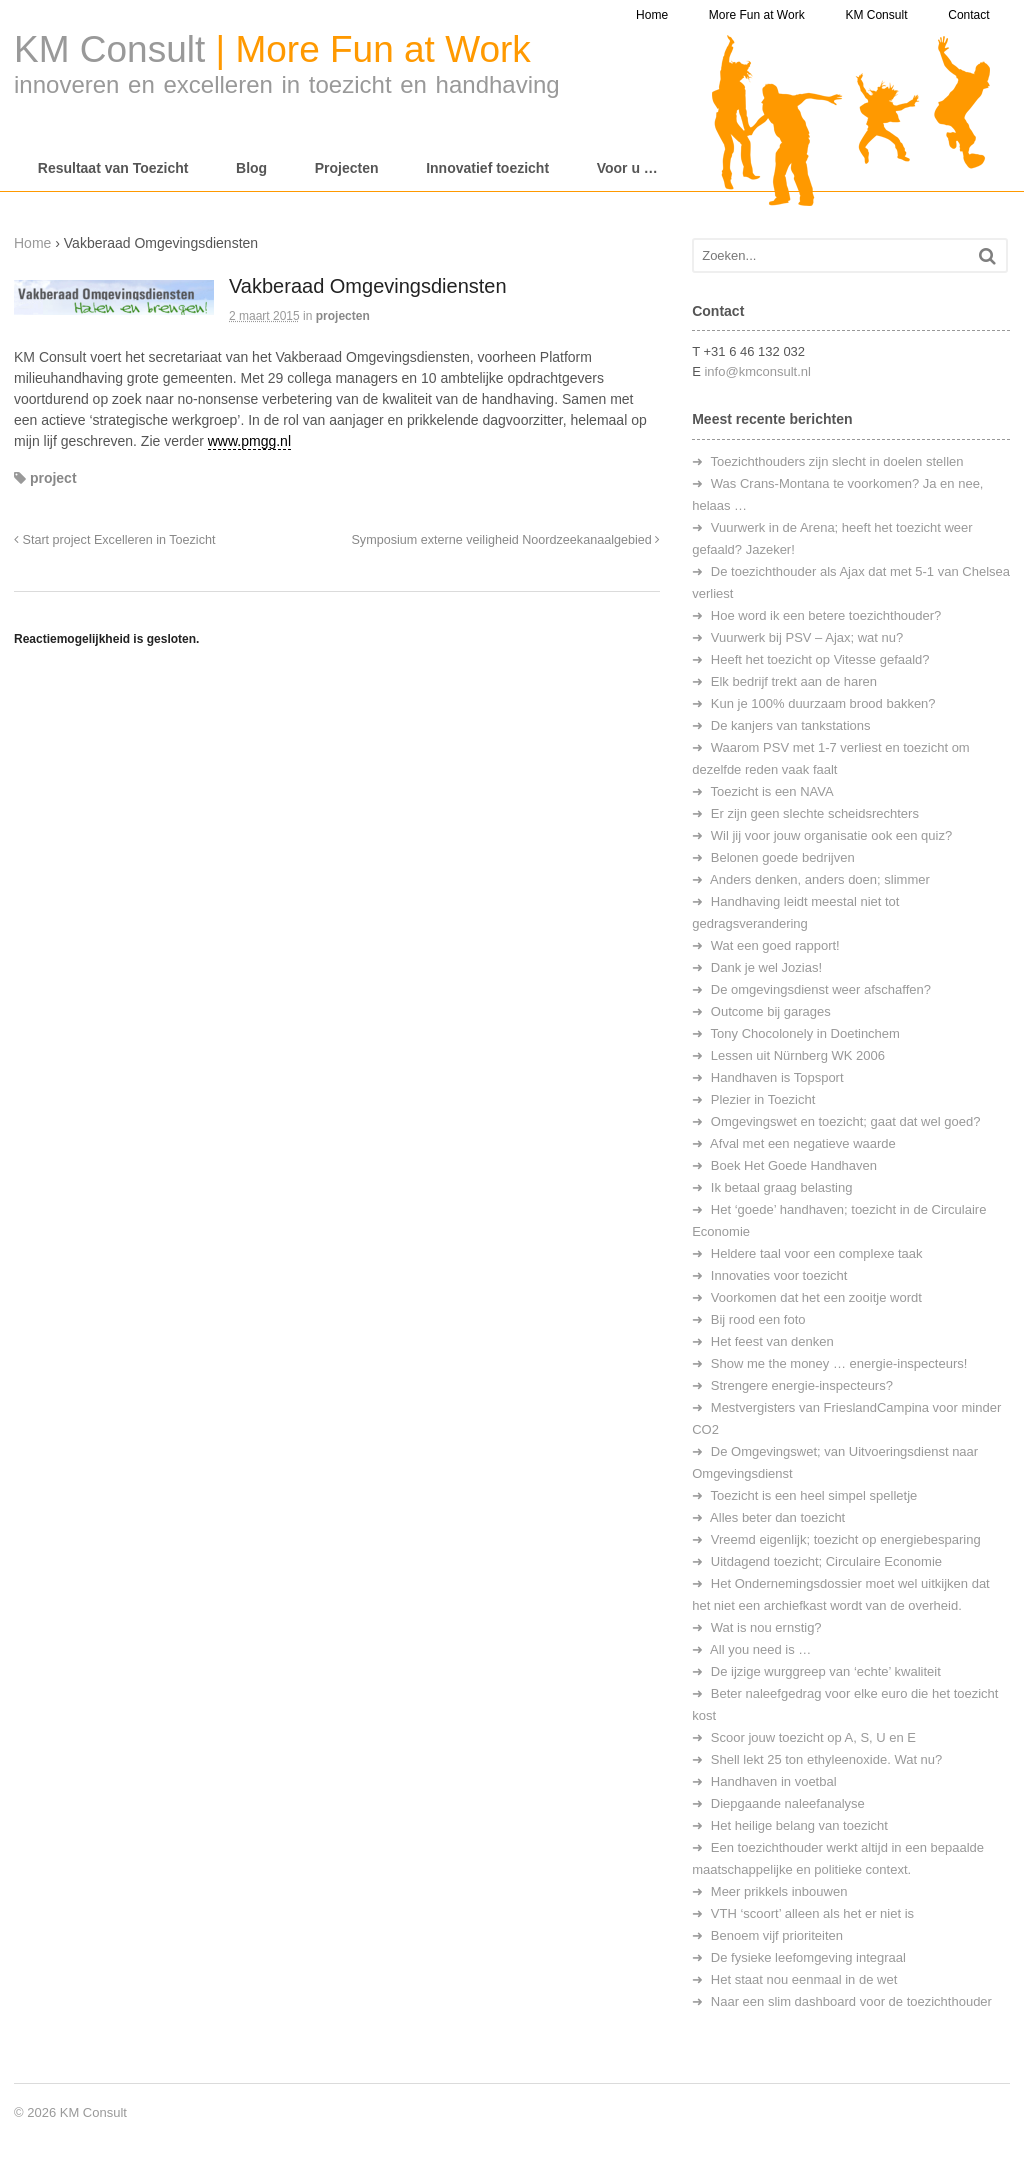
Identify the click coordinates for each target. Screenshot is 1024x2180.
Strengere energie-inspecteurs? (802, 1385)
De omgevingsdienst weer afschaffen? (821, 989)
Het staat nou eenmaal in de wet (804, 1979)
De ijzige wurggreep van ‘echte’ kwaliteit (826, 1671)
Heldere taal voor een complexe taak (817, 1253)
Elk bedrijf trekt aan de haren (794, 681)
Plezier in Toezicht (763, 1099)
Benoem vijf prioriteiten (777, 1935)
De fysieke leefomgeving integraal (808, 1957)
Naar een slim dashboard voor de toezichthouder (851, 2001)
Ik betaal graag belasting (782, 1187)
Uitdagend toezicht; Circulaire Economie (826, 1561)
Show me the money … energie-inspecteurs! (839, 1363)
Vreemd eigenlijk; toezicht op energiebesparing (846, 1539)
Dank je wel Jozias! (766, 967)
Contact (968, 15)
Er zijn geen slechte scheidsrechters (815, 813)
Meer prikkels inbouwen (779, 1891)
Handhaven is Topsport (777, 1077)
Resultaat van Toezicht (113, 168)
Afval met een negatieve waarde (803, 1143)
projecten (343, 316)
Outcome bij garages (771, 1011)
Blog (251, 168)
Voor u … (627, 168)
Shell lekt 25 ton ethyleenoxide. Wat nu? (827, 1759)
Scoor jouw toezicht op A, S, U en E (813, 1737)
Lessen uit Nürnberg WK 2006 (798, 1055)
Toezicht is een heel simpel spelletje (814, 1495)
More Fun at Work (757, 15)
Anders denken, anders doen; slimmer (820, 879)
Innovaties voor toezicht (779, 1275)
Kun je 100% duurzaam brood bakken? (823, 703)
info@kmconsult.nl (757, 371)
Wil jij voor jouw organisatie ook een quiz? (831, 835)
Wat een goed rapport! (775, 945)
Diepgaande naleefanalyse (788, 1803)
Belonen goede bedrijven (783, 857)
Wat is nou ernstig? (766, 1627)
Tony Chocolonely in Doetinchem (805, 1033)
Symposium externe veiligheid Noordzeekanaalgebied (505, 540)
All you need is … (760, 1649)
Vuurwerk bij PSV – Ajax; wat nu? (807, 637)
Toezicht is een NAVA (772, 791)
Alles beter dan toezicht (777, 1517)
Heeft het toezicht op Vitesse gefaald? (820, 659)
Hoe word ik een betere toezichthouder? (826, 615)
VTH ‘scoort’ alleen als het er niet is (812, 1913)
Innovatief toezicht (487, 168)
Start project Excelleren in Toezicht (114, 540)
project (53, 478)
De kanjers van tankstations (791, 725)
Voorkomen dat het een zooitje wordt (816, 1297)
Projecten (347, 168)
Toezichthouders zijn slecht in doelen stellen (837, 461)
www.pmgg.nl (249, 441)
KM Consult (876, 15)
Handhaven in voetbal (774, 1781)
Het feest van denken (772, 1341)
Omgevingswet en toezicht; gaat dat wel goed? (846, 1121)
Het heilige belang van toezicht (799, 1825)
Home (652, 15)
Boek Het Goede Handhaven (794, 1165)
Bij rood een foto (758, 1319)
